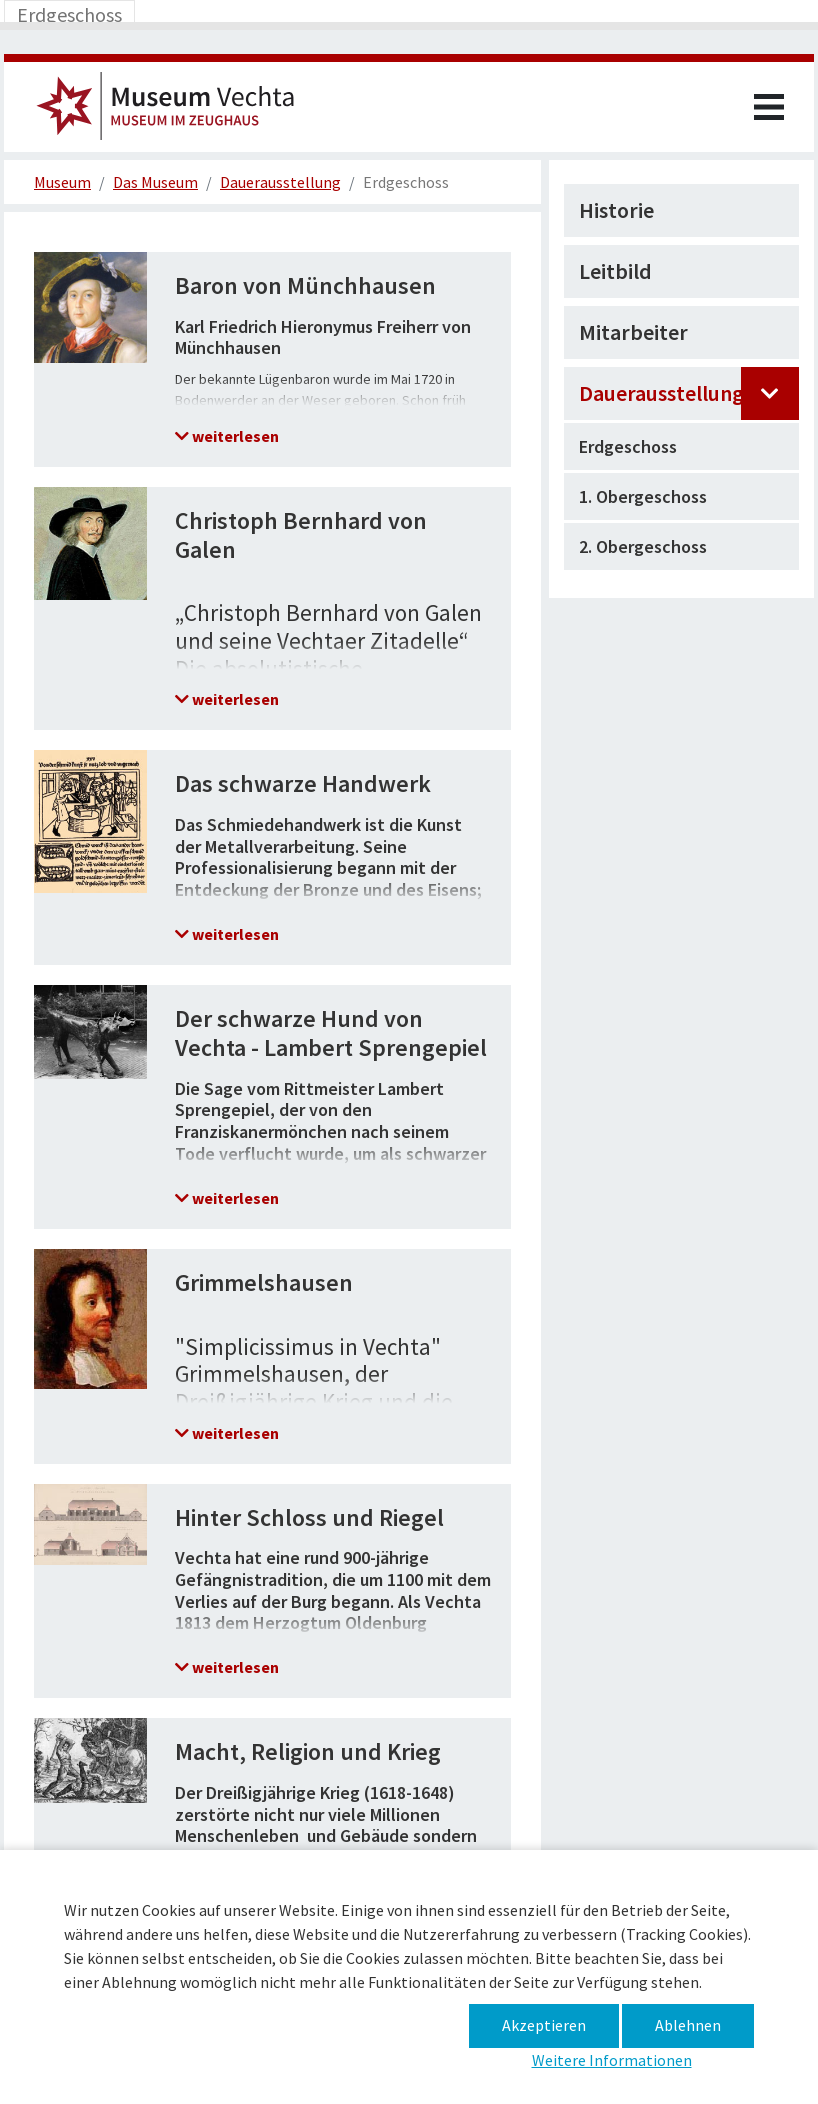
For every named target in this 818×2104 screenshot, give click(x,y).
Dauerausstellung (661, 393)
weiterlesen (234, 436)
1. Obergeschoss (643, 496)
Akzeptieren (544, 2025)
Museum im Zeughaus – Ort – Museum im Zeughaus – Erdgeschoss (174, 112)
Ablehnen (688, 2025)
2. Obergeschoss (643, 546)
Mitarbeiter (633, 332)
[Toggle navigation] (69, 15)
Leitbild (615, 271)
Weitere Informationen (612, 2060)
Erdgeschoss (628, 446)
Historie (616, 210)
